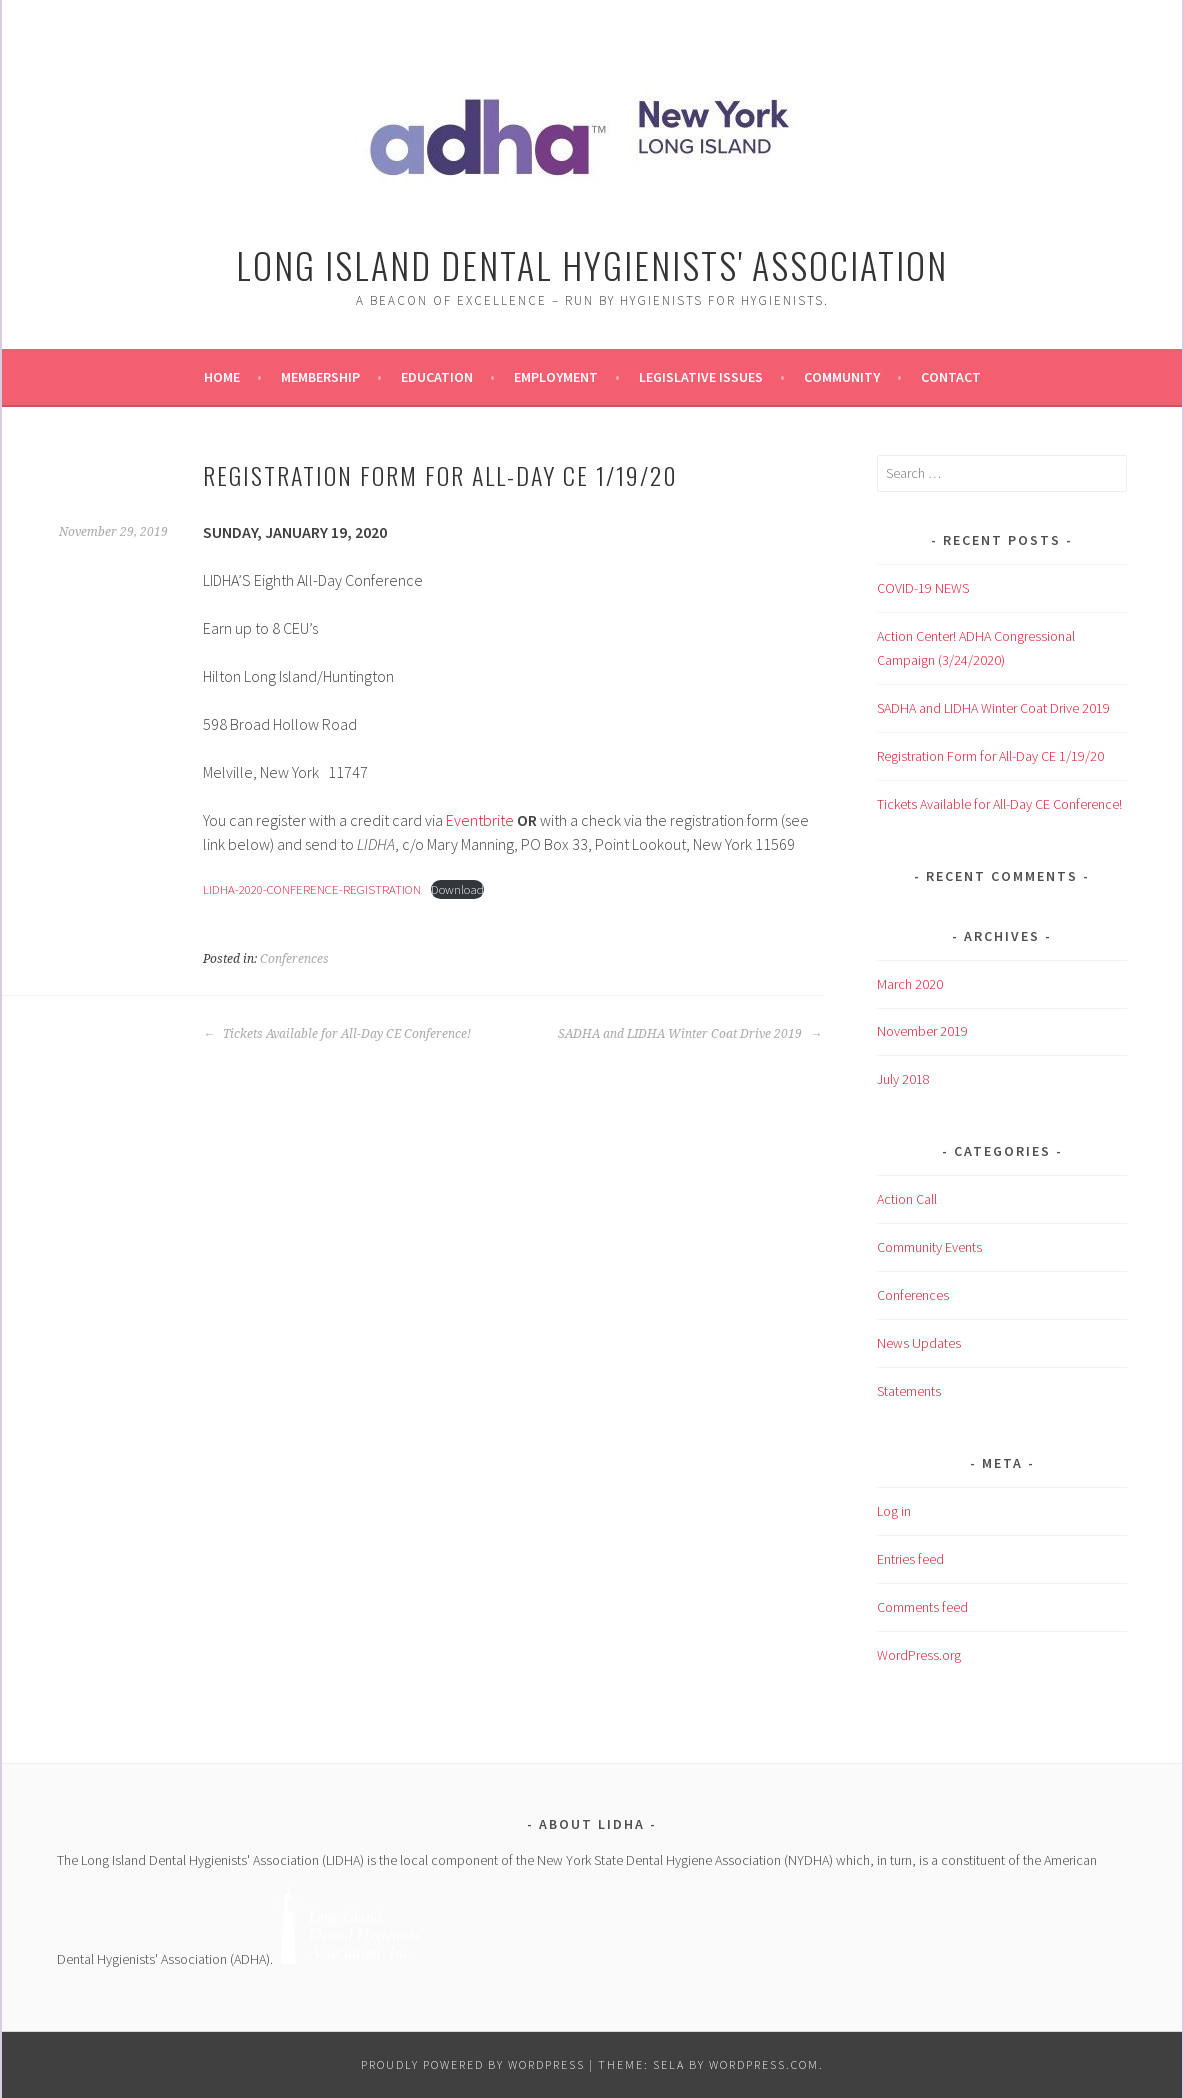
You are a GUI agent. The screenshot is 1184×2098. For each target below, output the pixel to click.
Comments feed (922, 1607)
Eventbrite (480, 820)
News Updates (919, 1343)
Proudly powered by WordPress (473, 2064)
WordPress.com (764, 2064)
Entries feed (910, 1559)
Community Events (929, 1247)
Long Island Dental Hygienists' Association (592, 264)
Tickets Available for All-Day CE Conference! (337, 1034)
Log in (894, 1511)
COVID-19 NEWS (923, 588)
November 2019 (922, 1031)
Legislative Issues (701, 377)
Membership (320, 377)
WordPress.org (919, 1655)
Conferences (294, 959)
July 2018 (903, 1079)
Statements (909, 1391)
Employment (556, 377)
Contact (951, 377)
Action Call (907, 1199)
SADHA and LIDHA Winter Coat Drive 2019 (690, 1034)
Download (457, 889)
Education (437, 377)
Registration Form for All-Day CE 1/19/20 (990, 756)
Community (842, 377)
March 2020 (910, 984)
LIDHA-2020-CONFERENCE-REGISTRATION (312, 889)
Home (222, 377)
